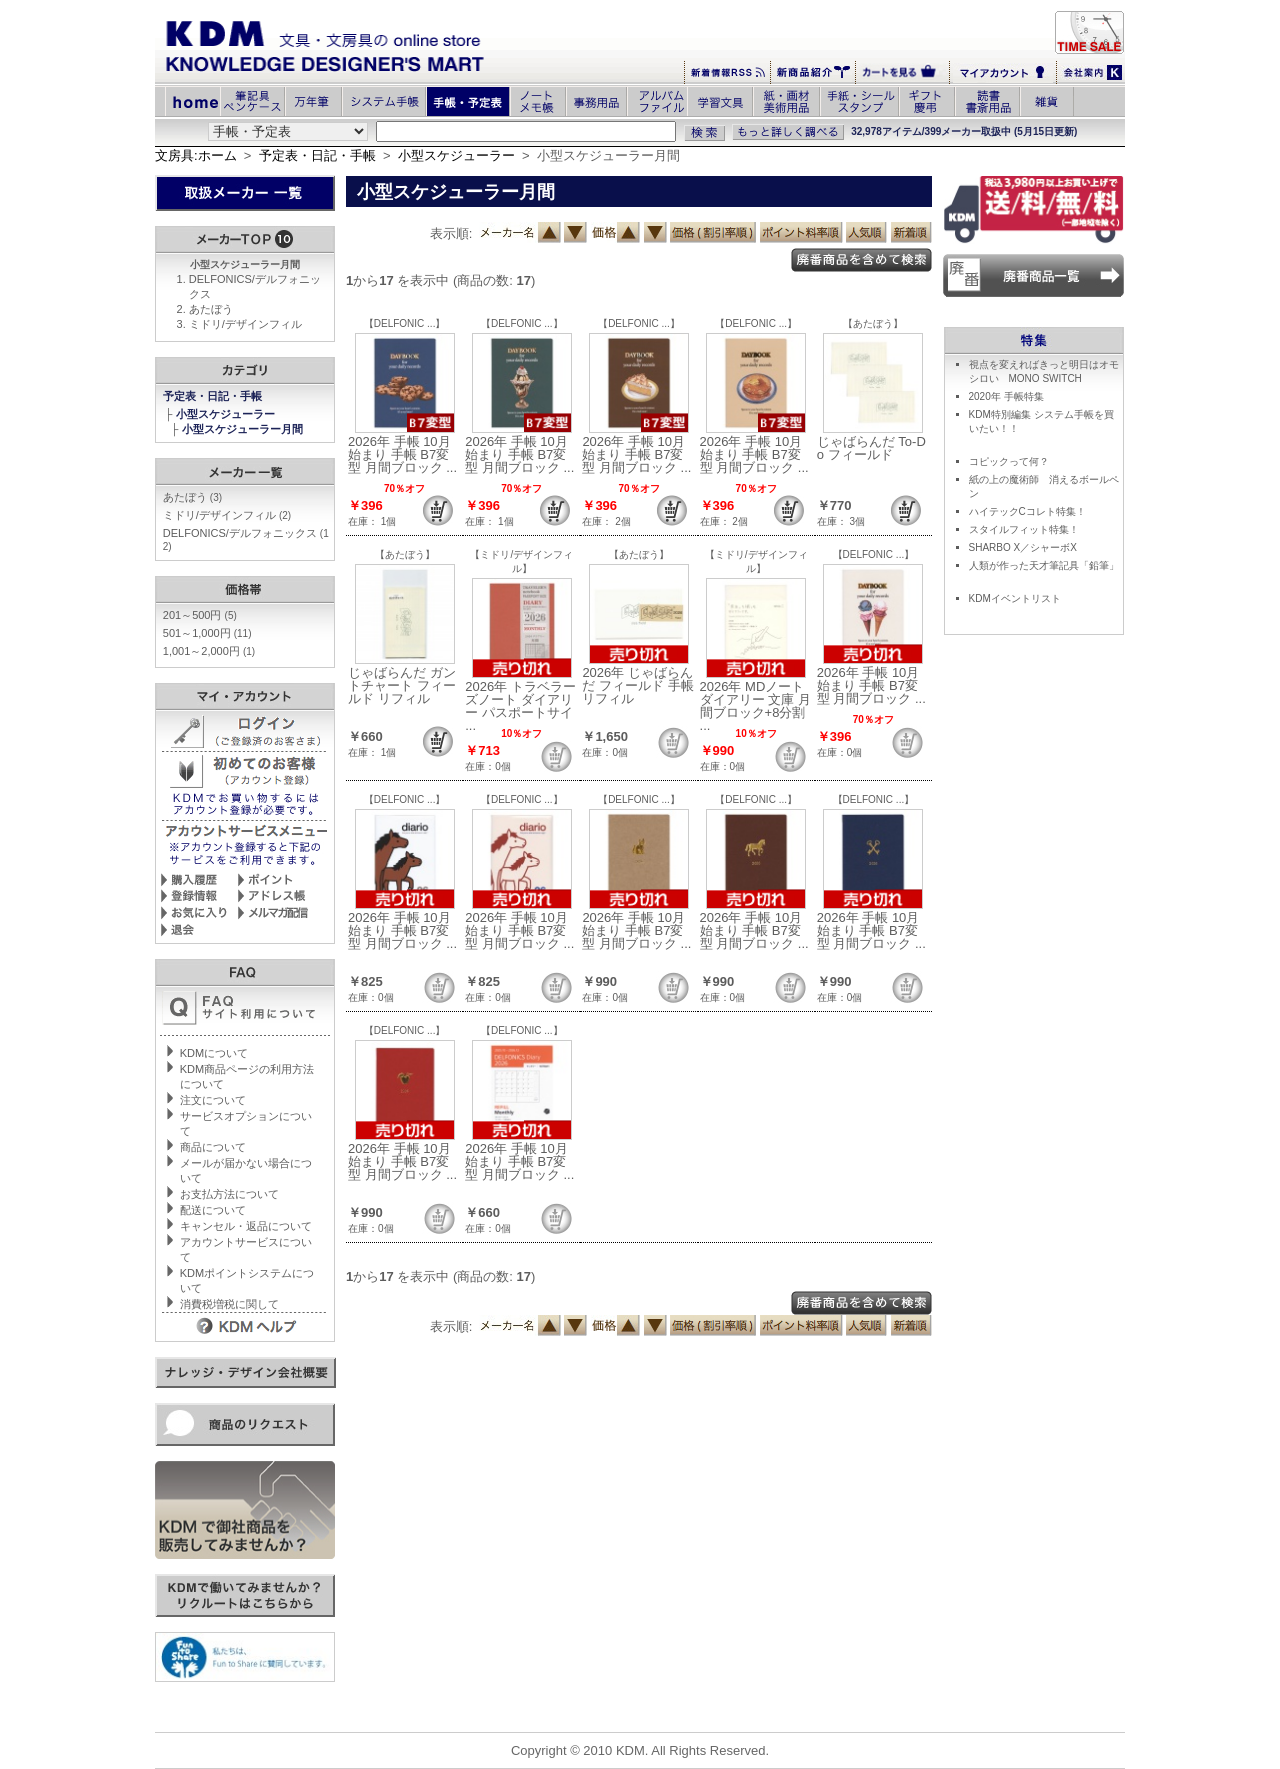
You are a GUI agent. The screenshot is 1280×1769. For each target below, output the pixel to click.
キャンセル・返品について (246, 1226)
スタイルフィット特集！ (1024, 529)
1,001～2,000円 (209, 651)
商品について (213, 1147)
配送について (213, 1210)
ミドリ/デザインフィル (245, 324)
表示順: (451, 233)
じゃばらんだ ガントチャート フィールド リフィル (402, 685)
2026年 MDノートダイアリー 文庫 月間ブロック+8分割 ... (755, 706)
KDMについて (214, 1053)
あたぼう (211, 309)
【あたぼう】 (873, 323)
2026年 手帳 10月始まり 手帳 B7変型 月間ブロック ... (402, 454)
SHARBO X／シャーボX (1023, 547)
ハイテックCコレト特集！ (1027, 511)
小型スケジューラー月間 (244, 429)
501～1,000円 (207, 633)
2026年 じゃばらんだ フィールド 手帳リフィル (637, 685)
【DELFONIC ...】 (405, 323)
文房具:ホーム (196, 155)
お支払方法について (229, 1194)
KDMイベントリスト (1015, 598)
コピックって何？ (1009, 461)
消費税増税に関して (229, 1304)
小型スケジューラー (456, 155)
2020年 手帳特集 (1006, 396)
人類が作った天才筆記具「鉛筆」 (1044, 565)
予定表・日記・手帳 (317, 155)
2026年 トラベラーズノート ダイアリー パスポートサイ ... (520, 706)
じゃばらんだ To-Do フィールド (871, 448)
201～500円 (200, 615)
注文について (213, 1100)
